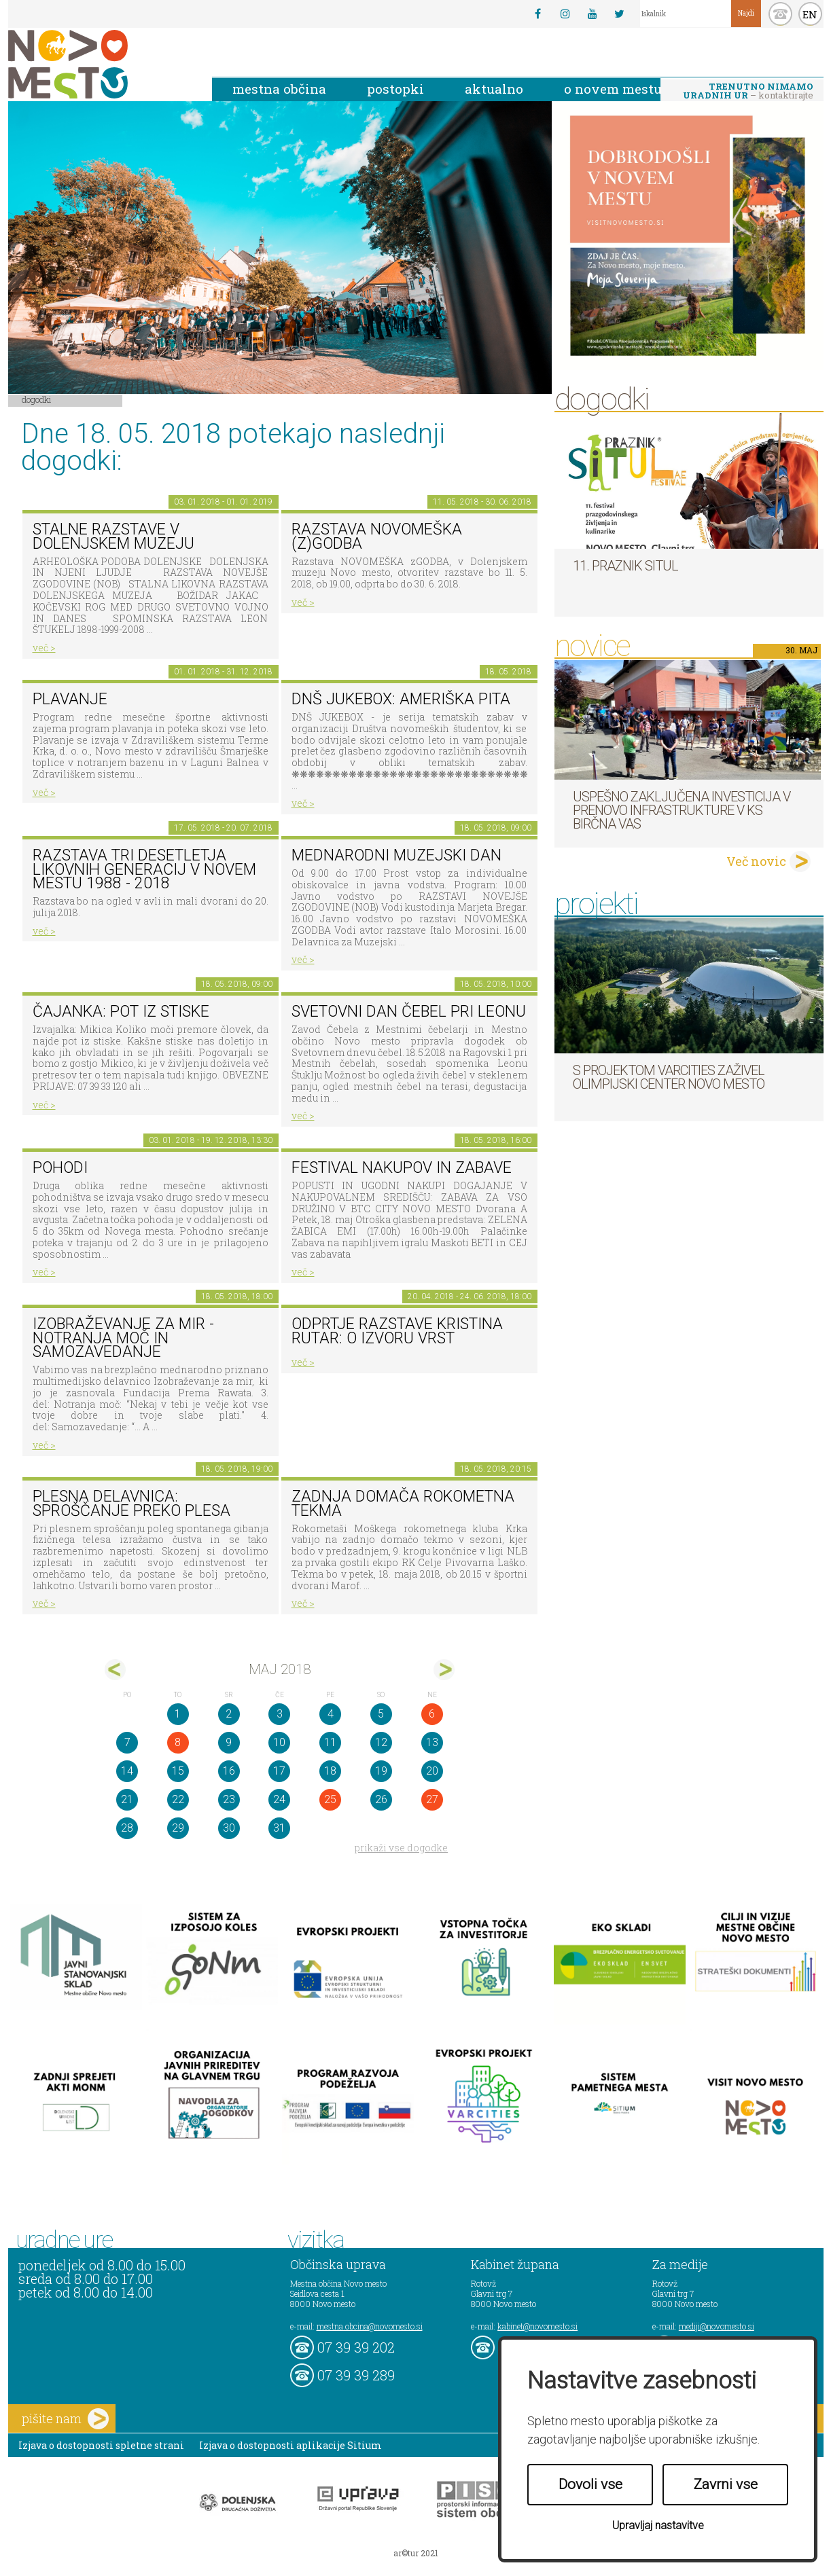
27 (432, 1799)
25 (330, 1799)
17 (279, 1770)
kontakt (780, 14)
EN (809, 14)
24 (279, 1799)
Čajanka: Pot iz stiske (121, 1011)
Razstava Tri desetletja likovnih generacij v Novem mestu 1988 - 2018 (144, 869)
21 (127, 1799)
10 (279, 1742)
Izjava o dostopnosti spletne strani (101, 2445)
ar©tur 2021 (415, 2552)
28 (127, 1827)
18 (330, 1770)
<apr (115, 1669)
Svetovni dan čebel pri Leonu (408, 1011)
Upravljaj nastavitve (658, 2525)
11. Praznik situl (625, 566)
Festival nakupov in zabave (401, 1168)
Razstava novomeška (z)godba (376, 536)
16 (229, 1770)
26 (381, 1799)
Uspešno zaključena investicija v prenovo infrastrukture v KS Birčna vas (681, 810)
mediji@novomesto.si (716, 2326)
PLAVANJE (70, 699)
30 (229, 1827)
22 (178, 1799)
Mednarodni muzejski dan (396, 855)
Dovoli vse (590, 2484)
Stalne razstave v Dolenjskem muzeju (113, 536)
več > (44, 647)
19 (381, 1770)
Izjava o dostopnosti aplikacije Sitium (290, 2445)
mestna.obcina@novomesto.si (370, 2326)
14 (127, 1770)
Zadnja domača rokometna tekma (402, 1503)
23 (229, 1799)
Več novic (756, 861)
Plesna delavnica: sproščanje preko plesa (131, 1503)
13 (432, 1742)
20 (432, 1770)
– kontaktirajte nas (748, 91)
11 (330, 1742)
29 (178, 1827)
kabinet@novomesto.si (537, 2326)
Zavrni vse (726, 2484)
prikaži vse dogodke (401, 1847)
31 (279, 1827)
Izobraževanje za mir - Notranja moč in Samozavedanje (123, 1338)
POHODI (60, 1168)
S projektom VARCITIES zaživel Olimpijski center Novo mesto (668, 1077)
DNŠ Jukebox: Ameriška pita (400, 699)
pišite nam (65, 2418)
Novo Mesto (100, 64)
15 (178, 1770)
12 (381, 1742)
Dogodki (37, 399)
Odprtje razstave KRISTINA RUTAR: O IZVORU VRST (397, 1331)
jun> (444, 1669)
